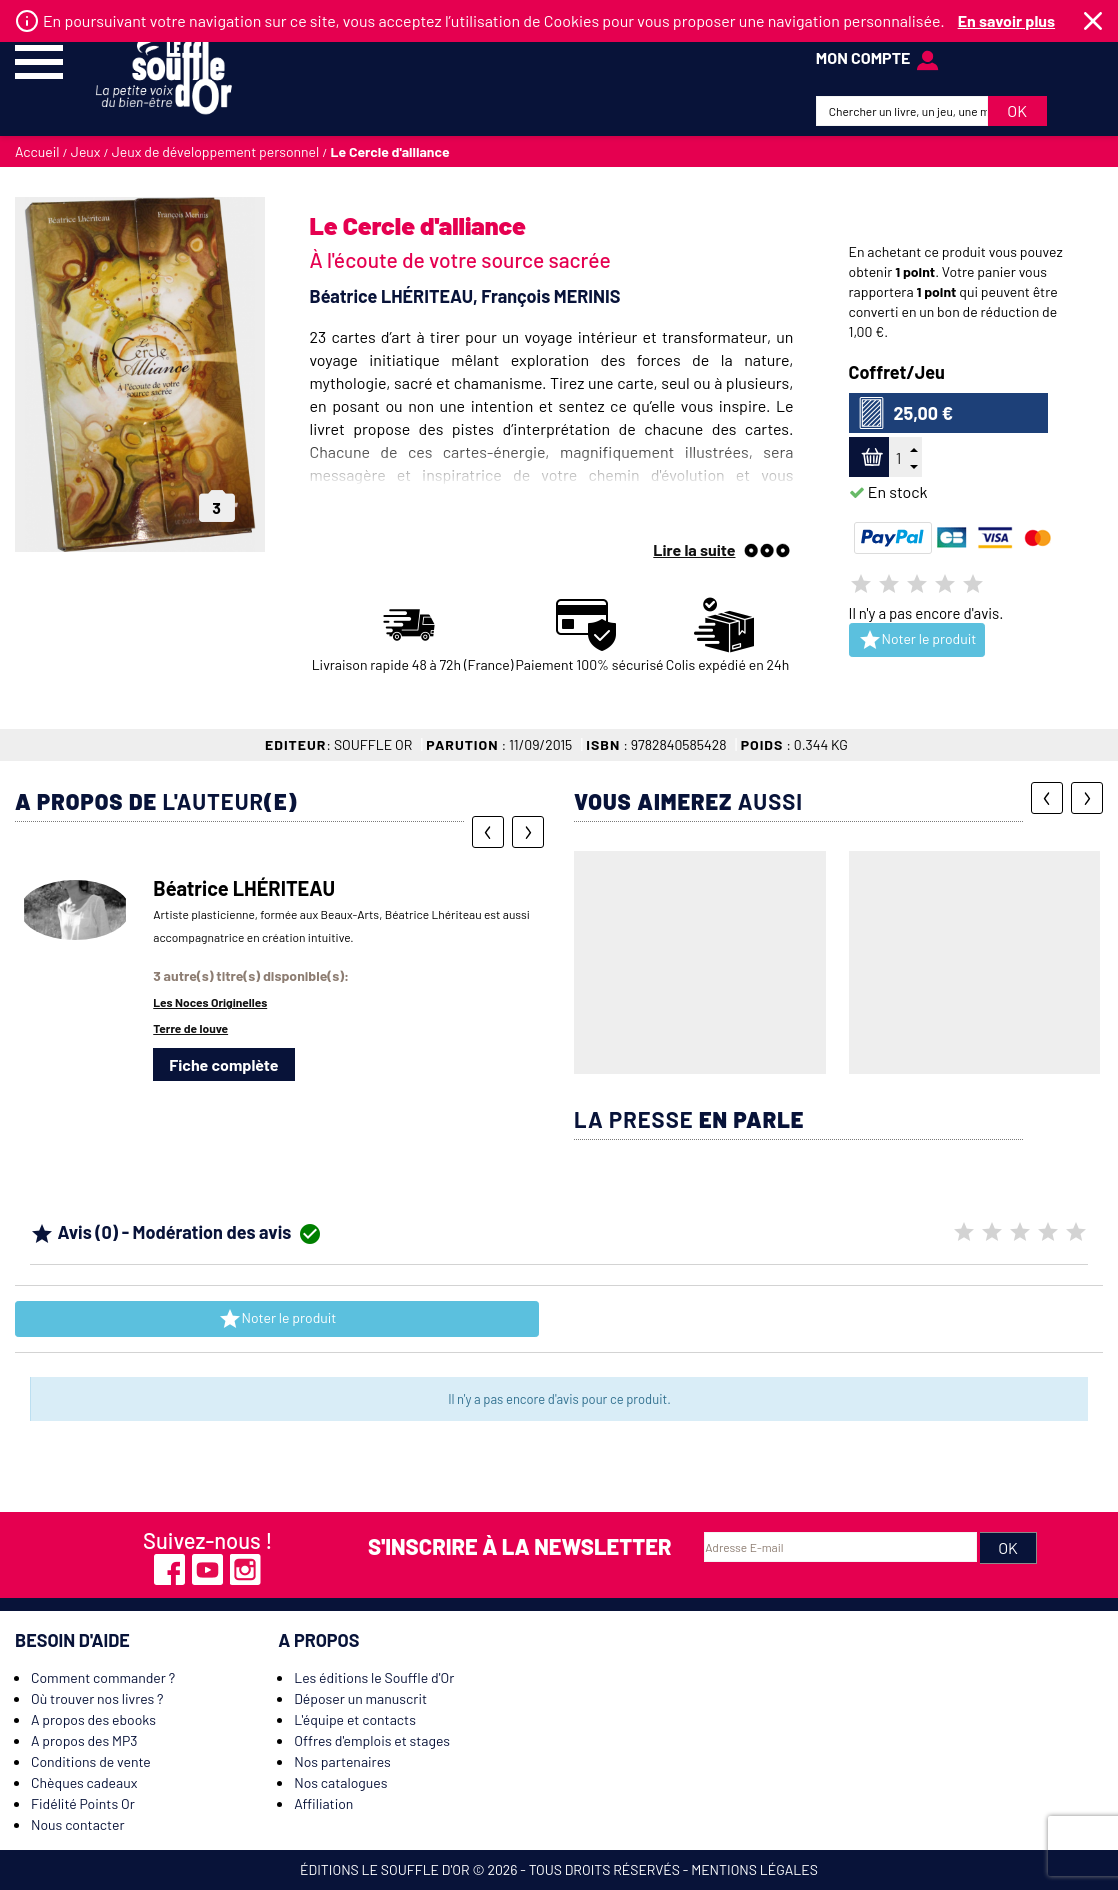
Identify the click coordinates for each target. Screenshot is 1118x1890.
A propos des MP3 (84, 1740)
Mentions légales (754, 1869)
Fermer (1093, 21)
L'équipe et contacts (355, 1719)
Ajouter (869, 457)
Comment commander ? (103, 1677)
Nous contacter (78, 1824)
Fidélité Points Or (83, 1803)
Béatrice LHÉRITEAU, (396, 296)
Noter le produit (917, 640)
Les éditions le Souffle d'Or (374, 1677)
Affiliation (323, 1803)
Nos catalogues (340, 1782)
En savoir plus (1006, 20)
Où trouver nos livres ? (97, 1698)
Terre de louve (190, 1028)
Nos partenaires (342, 1761)
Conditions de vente (91, 1761)
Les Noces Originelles (210, 1002)
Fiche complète (223, 1064)
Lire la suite (694, 549)
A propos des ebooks (93, 1719)
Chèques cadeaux (84, 1782)
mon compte (863, 57)
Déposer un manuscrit (360, 1698)
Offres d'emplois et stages (372, 1740)
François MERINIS (550, 296)
